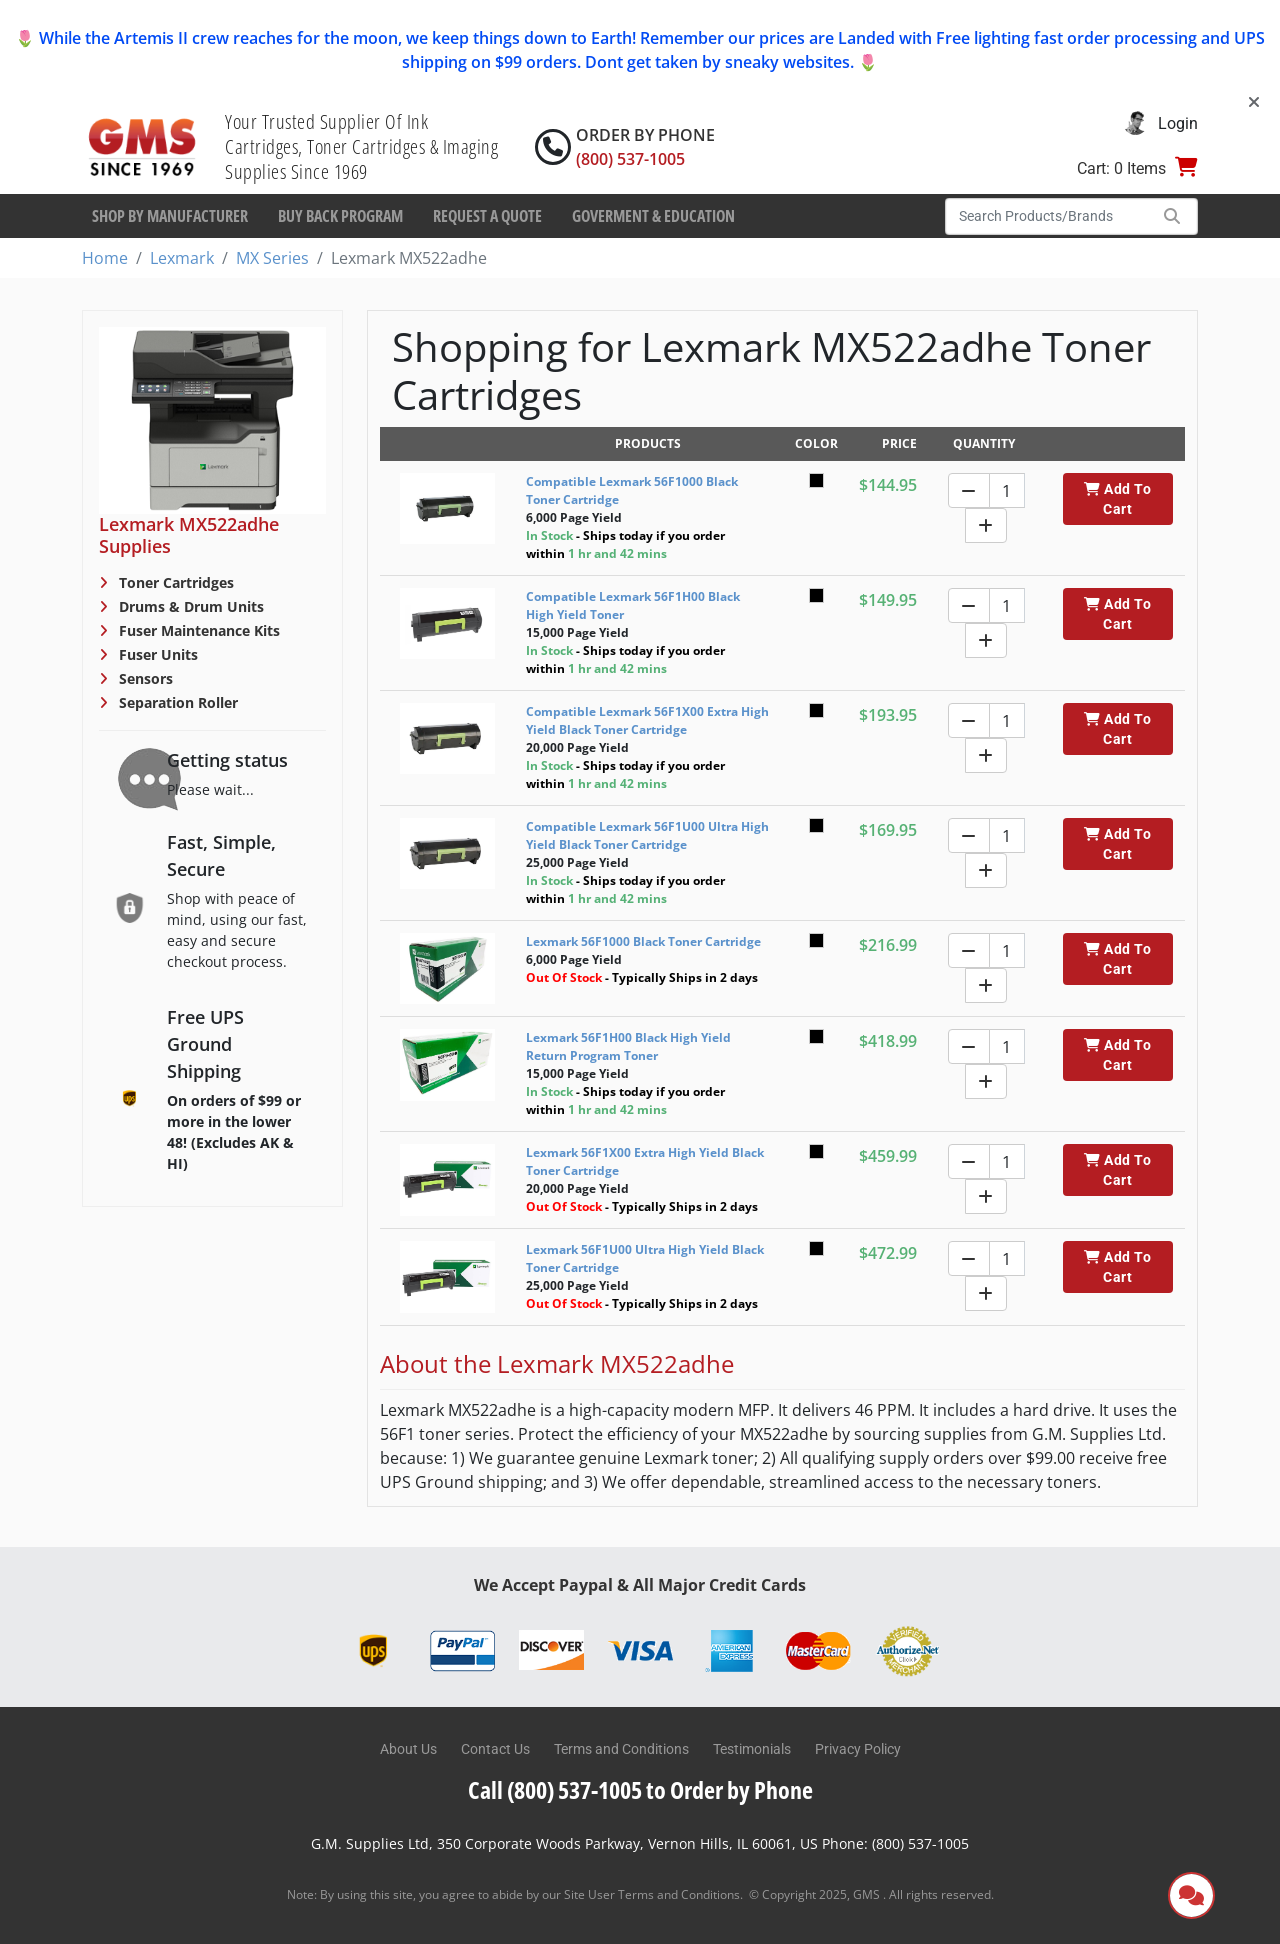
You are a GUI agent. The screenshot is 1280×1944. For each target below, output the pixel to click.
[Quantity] (1007, 490)
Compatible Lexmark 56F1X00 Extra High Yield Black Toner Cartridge (647, 720)
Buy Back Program (340, 216)
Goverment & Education (653, 216)
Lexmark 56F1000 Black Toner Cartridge (643, 941)
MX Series (272, 258)
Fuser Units (156, 654)
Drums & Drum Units (189, 606)
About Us (408, 1749)
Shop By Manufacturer (170, 216)
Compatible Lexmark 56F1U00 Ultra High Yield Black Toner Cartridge (647, 835)
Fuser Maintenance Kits (197, 630)
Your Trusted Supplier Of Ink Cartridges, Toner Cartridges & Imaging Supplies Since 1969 (361, 146)
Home (105, 258)
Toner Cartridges (174, 582)
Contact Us (495, 1749)
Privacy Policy (858, 1749)
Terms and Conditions (621, 1749)
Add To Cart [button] (1117, 499)
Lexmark (182, 258)
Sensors (144, 678)
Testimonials (752, 1749)
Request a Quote (487, 216)
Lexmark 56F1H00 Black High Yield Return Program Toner (628, 1046)
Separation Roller (176, 702)
